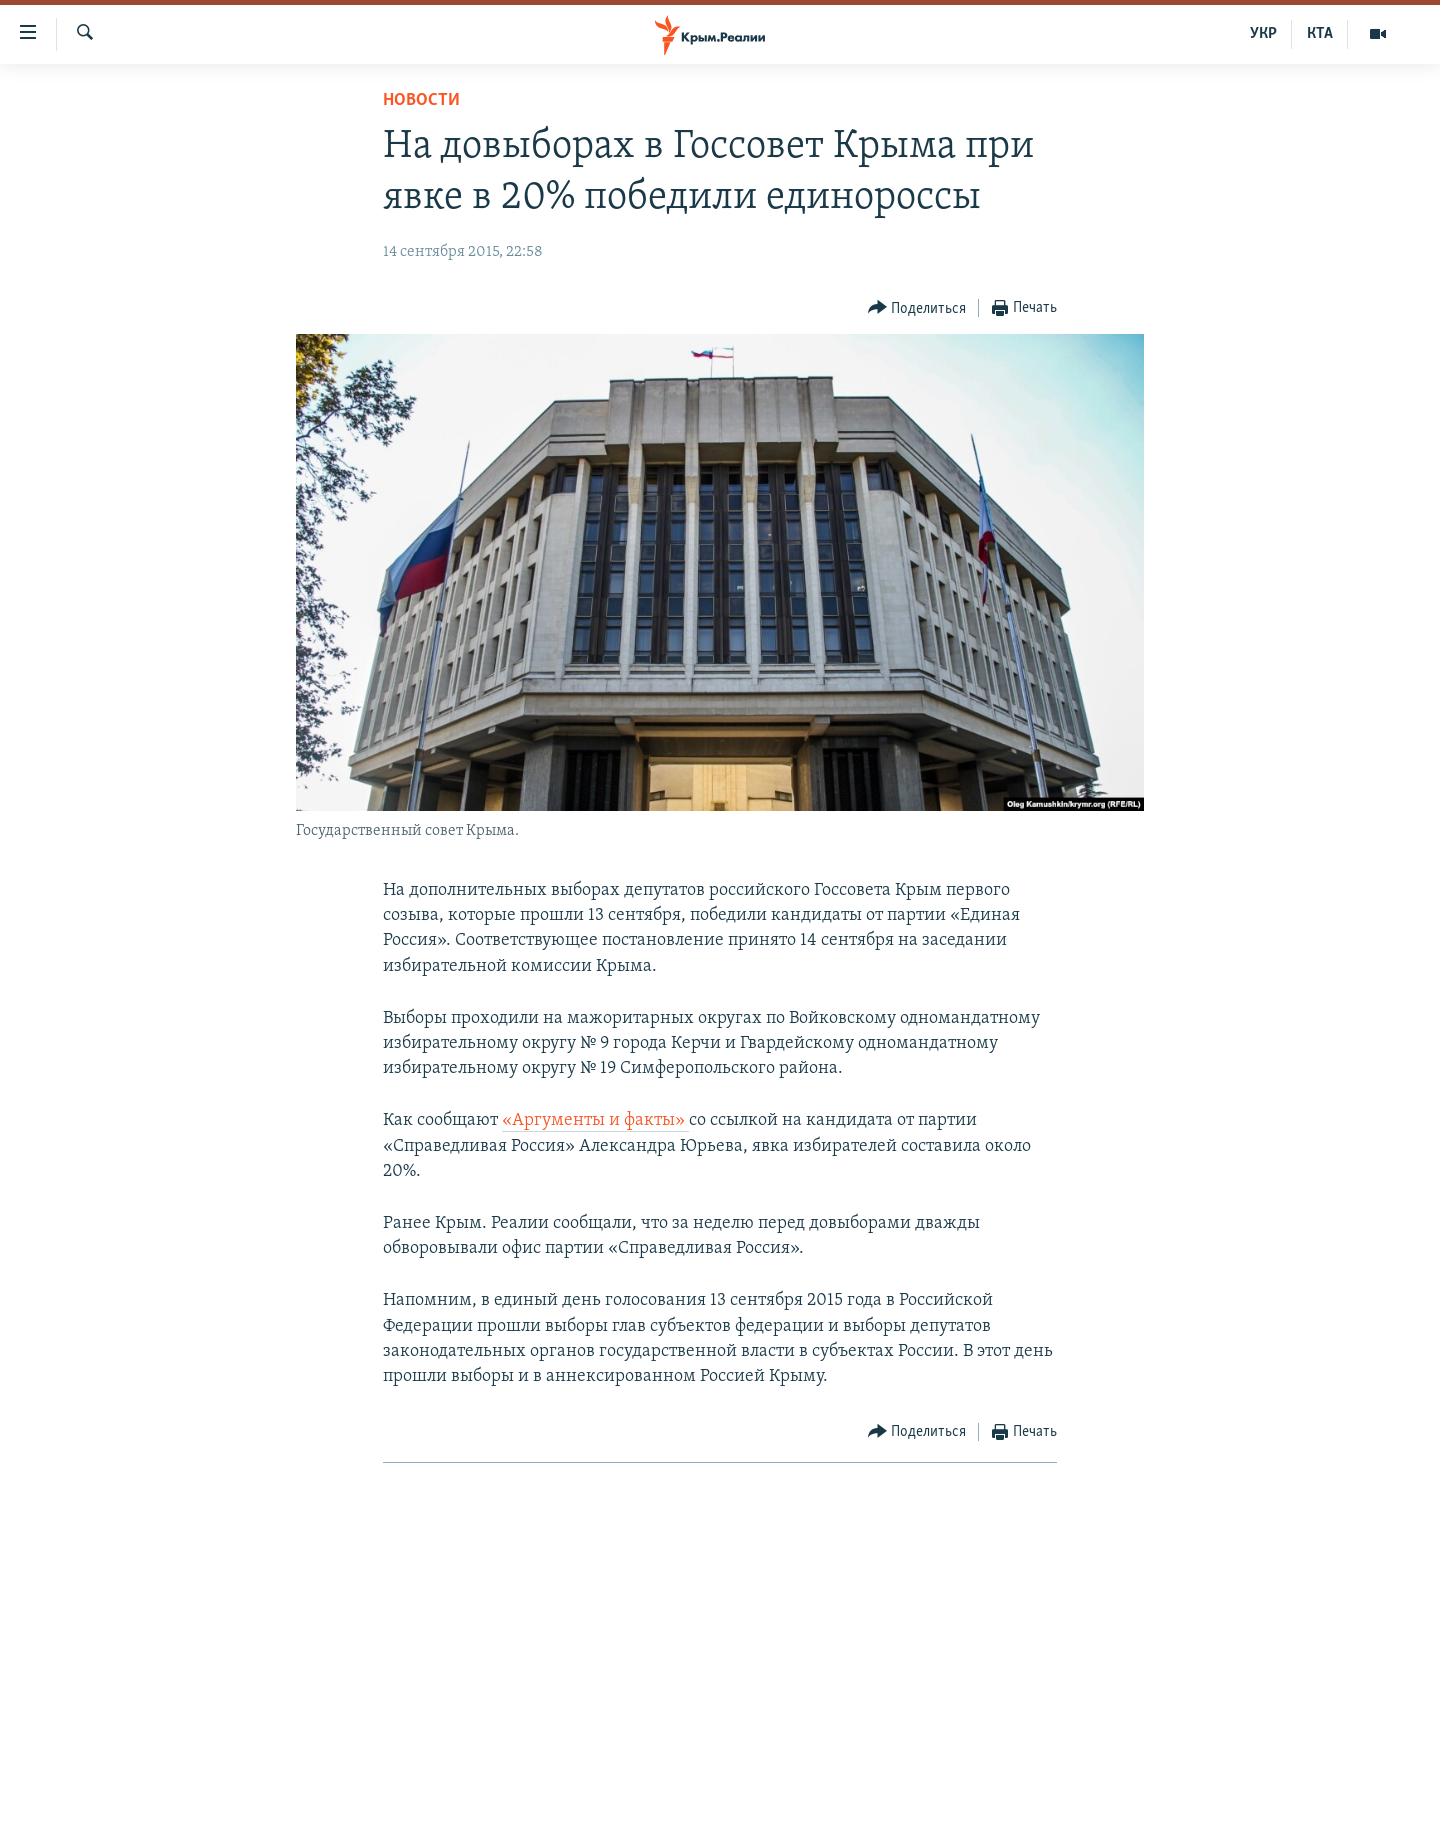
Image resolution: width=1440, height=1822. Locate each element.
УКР (1263, 34)
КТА (1320, 34)
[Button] (917, 308)
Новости (421, 100)
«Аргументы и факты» (595, 1120)
